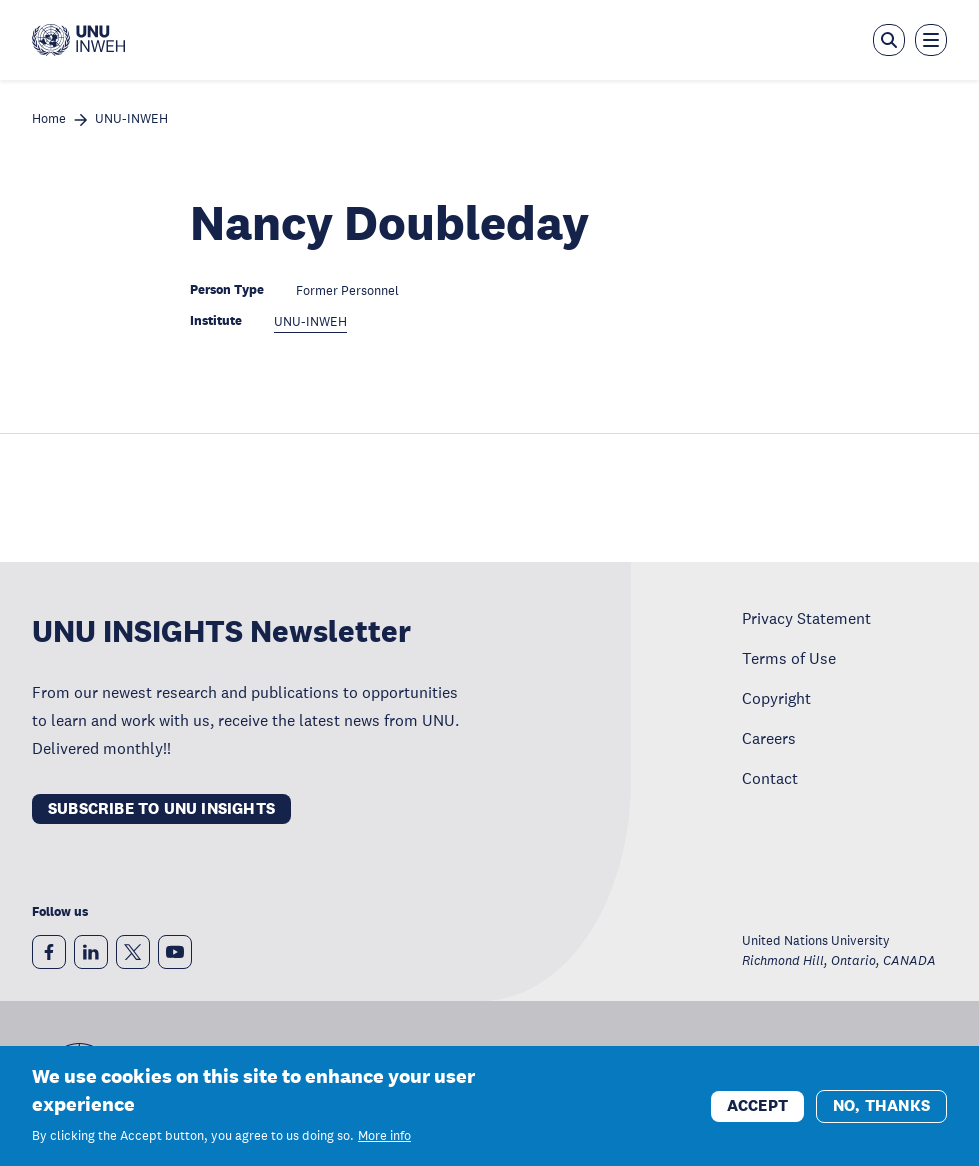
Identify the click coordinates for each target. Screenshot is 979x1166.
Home (49, 119)
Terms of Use (789, 658)
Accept (757, 1108)
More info (384, 1140)
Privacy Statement (806, 618)
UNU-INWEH (131, 119)
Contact (770, 778)
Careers (769, 738)
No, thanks (881, 1108)
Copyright (776, 698)
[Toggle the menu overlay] (931, 40)
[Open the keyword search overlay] (889, 40)
